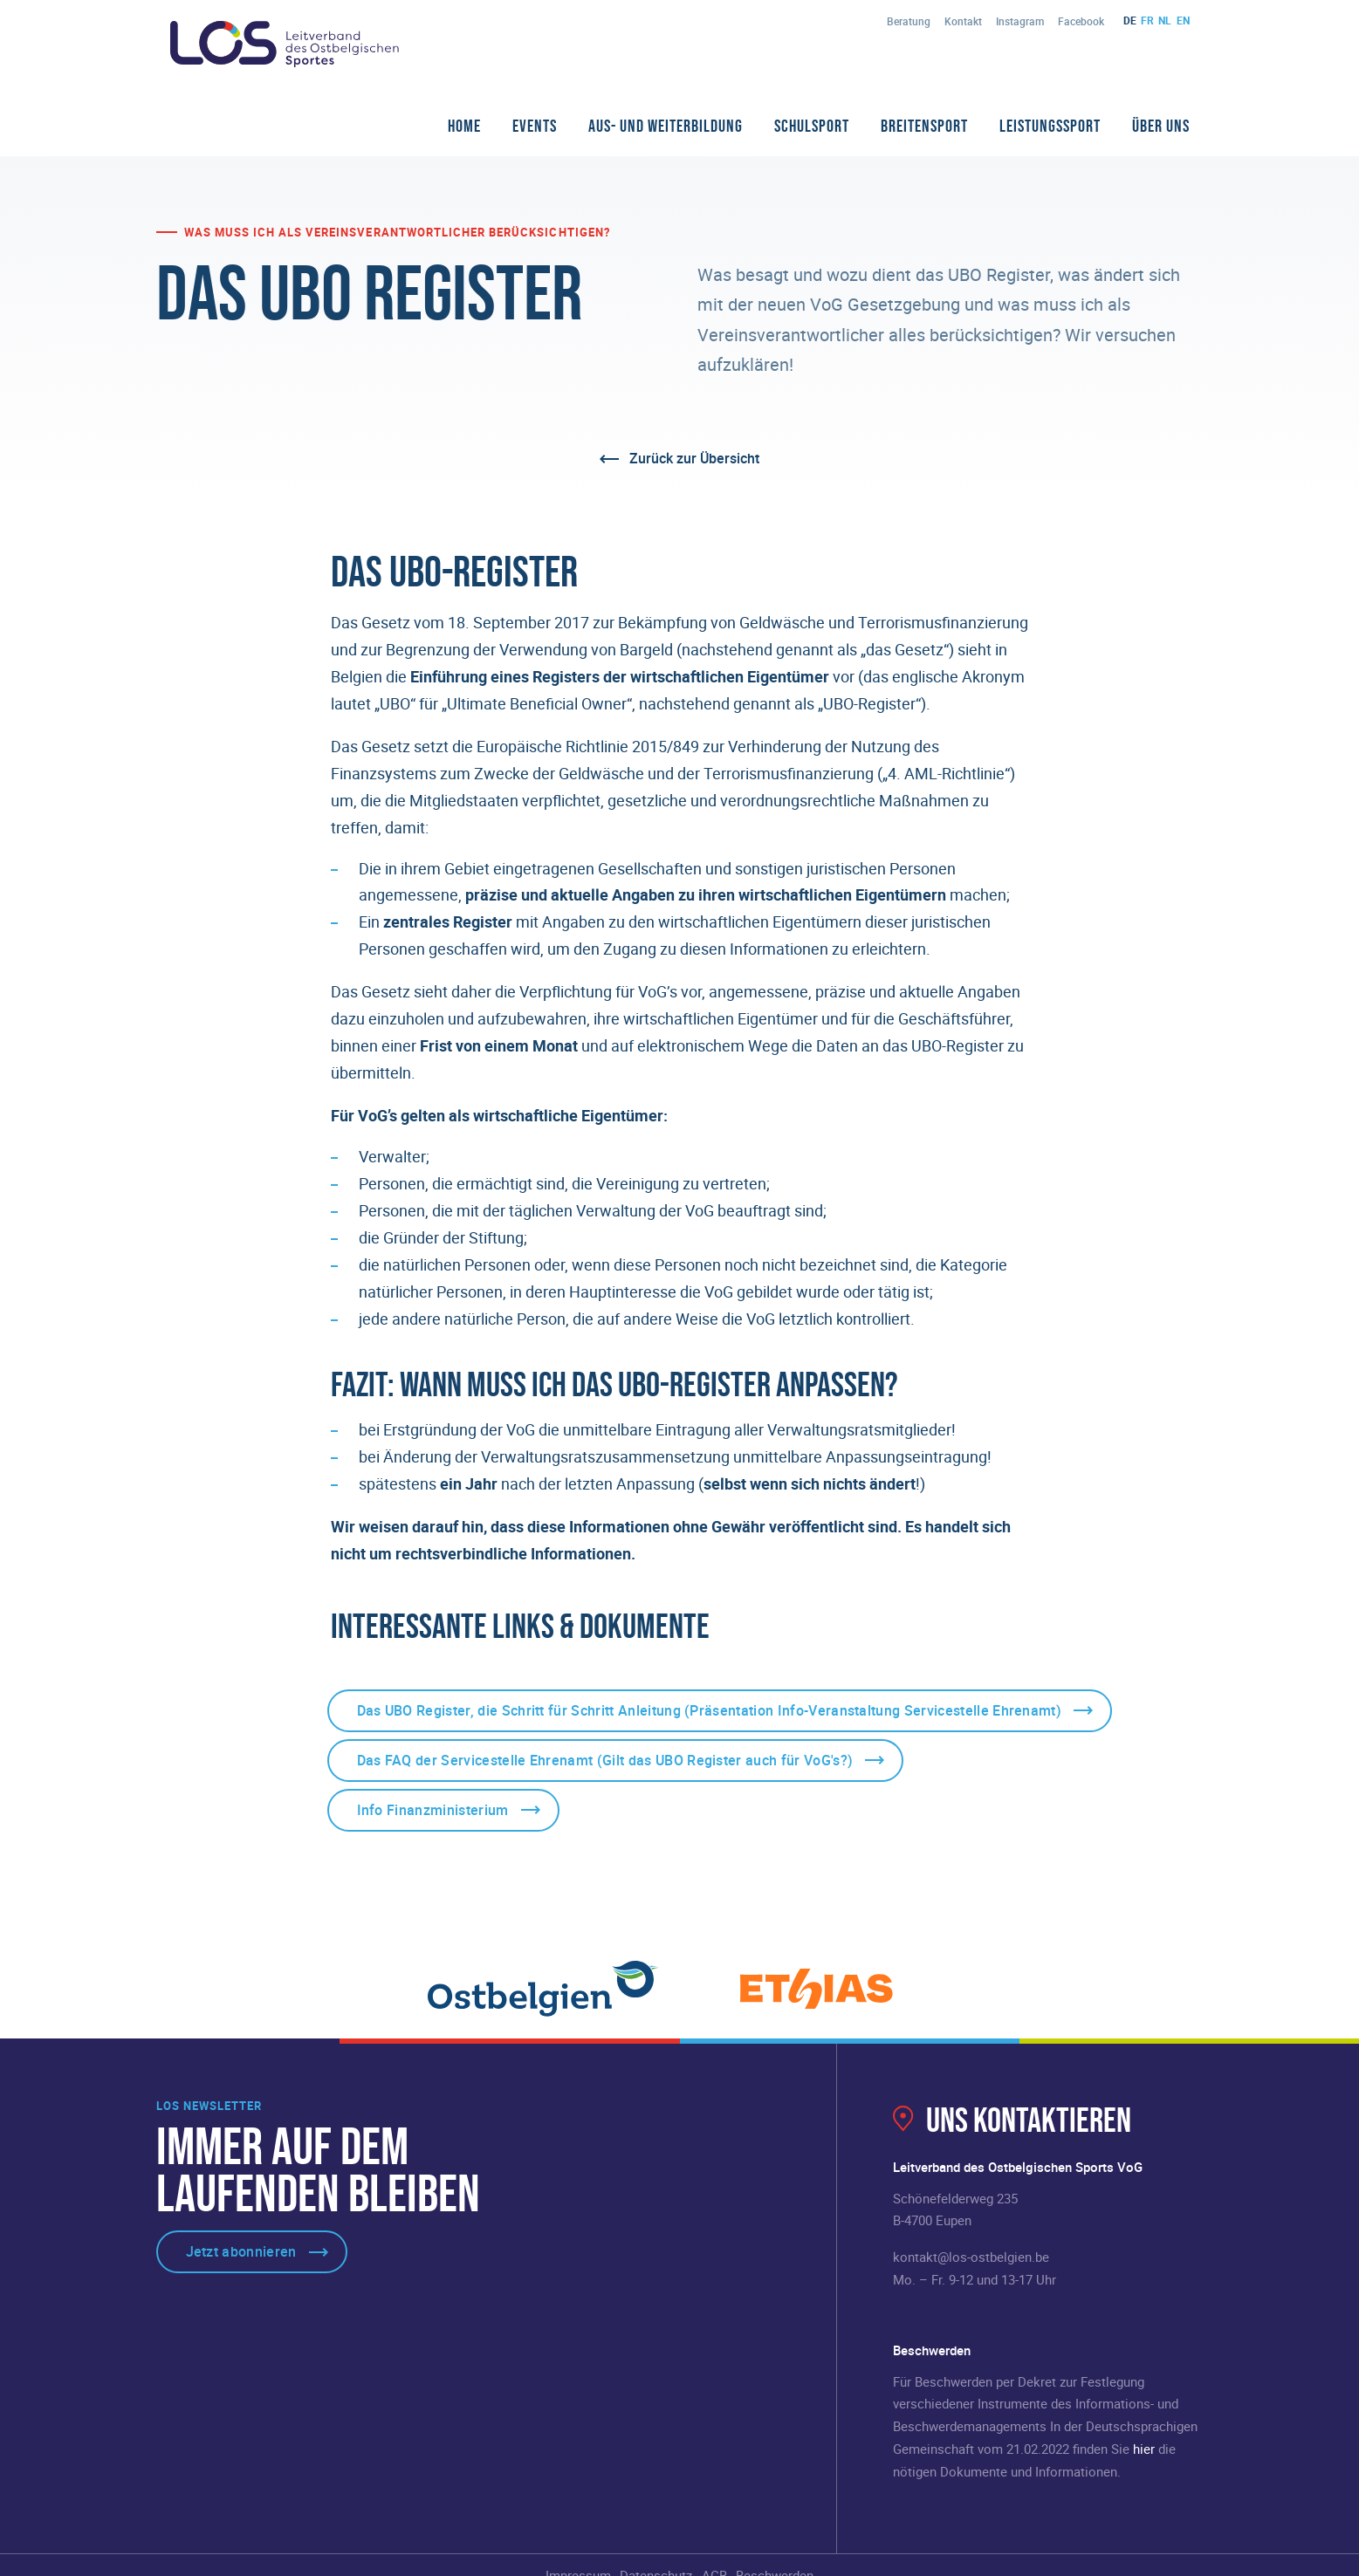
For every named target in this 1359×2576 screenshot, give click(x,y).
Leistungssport (1050, 125)
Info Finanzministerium (433, 1809)
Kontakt (963, 21)
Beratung (908, 21)
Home (464, 125)
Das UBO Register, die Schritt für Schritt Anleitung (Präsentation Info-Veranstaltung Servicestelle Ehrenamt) (709, 1710)
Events (534, 125)
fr (1147, 20)
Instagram (1020, 21)
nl (1164, 20)
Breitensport (924, 125)
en (1183, 20)
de (1129, 20)
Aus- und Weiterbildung (665, 125)
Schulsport (811, 125)
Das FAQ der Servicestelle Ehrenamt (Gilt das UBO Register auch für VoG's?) (605, 1760)
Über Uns (1161, 125)
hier (1144, 2448)
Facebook (1081, 21)
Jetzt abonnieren (241, 2251)
